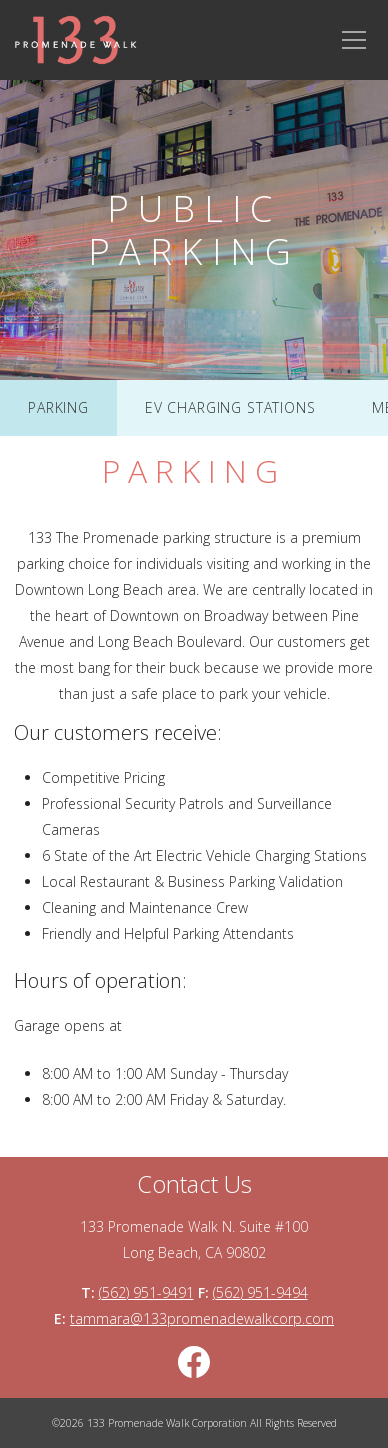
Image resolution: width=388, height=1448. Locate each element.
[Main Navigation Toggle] (354, 40)
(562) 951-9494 (260, 1292)
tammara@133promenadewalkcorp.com (202, 1318)
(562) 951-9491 (146, 1292)
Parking (58, 407)
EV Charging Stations (230, 407)
